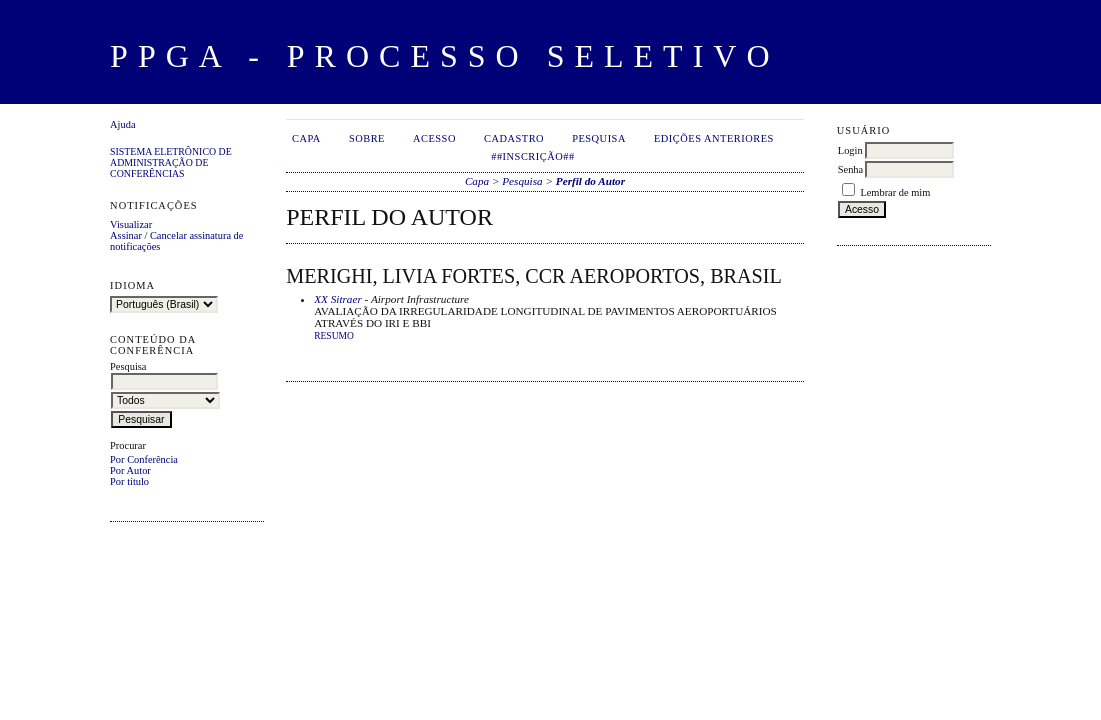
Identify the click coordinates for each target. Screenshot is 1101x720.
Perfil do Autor (590, 181)
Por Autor (130, 470)
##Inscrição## (533, 156)
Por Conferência (144, 459)
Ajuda (122, 124)
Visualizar (131, 224)
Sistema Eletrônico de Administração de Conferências (171, 162)
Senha (850, 169)
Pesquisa (599, 138)
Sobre (367, 138)
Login (850, 150)
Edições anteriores (714, 138)
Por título (129, 481)
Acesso (434, 138)
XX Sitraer (338, 299)
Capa (306, 138)
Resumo (334, 336)
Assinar (126, 235)
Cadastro (514, 138)
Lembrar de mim (895, 192)
